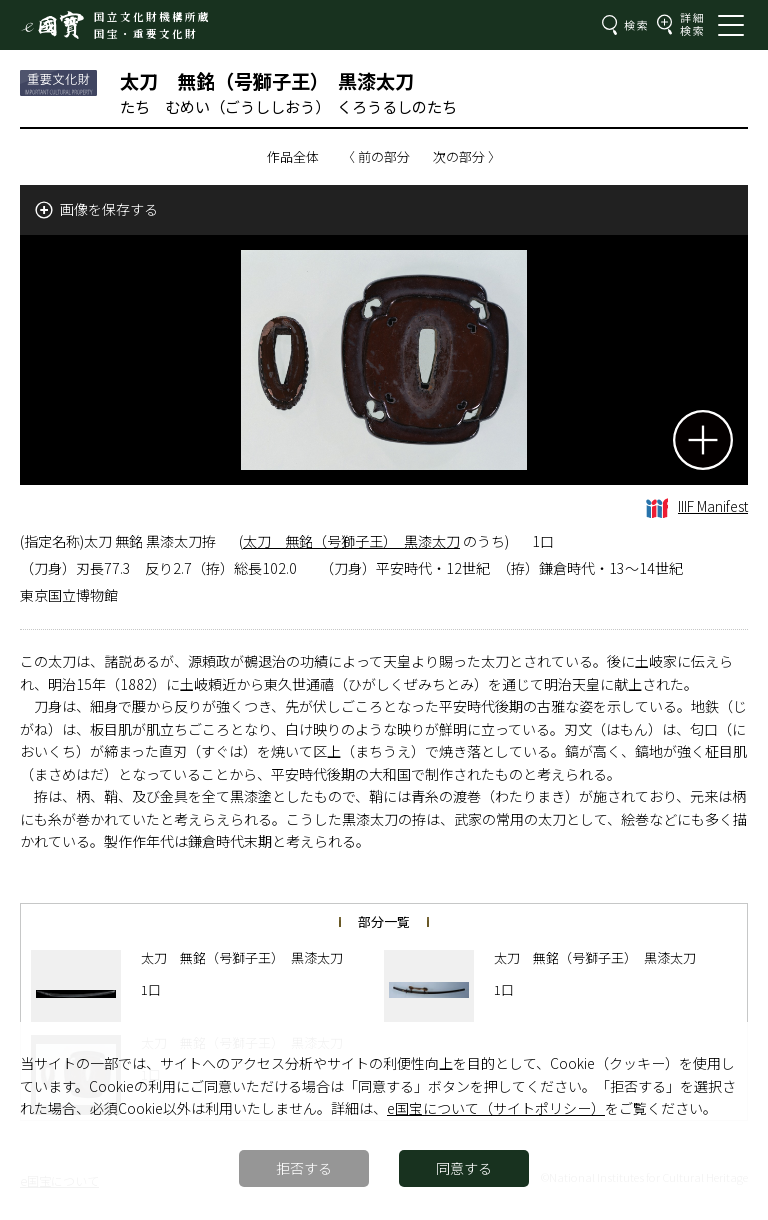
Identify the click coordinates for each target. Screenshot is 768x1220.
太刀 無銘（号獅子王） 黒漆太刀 (351, 541)
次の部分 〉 (467, 156)
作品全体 (293, 156)
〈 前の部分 (376, 156)
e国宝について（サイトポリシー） (496, 1108)
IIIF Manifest (697, 506)
